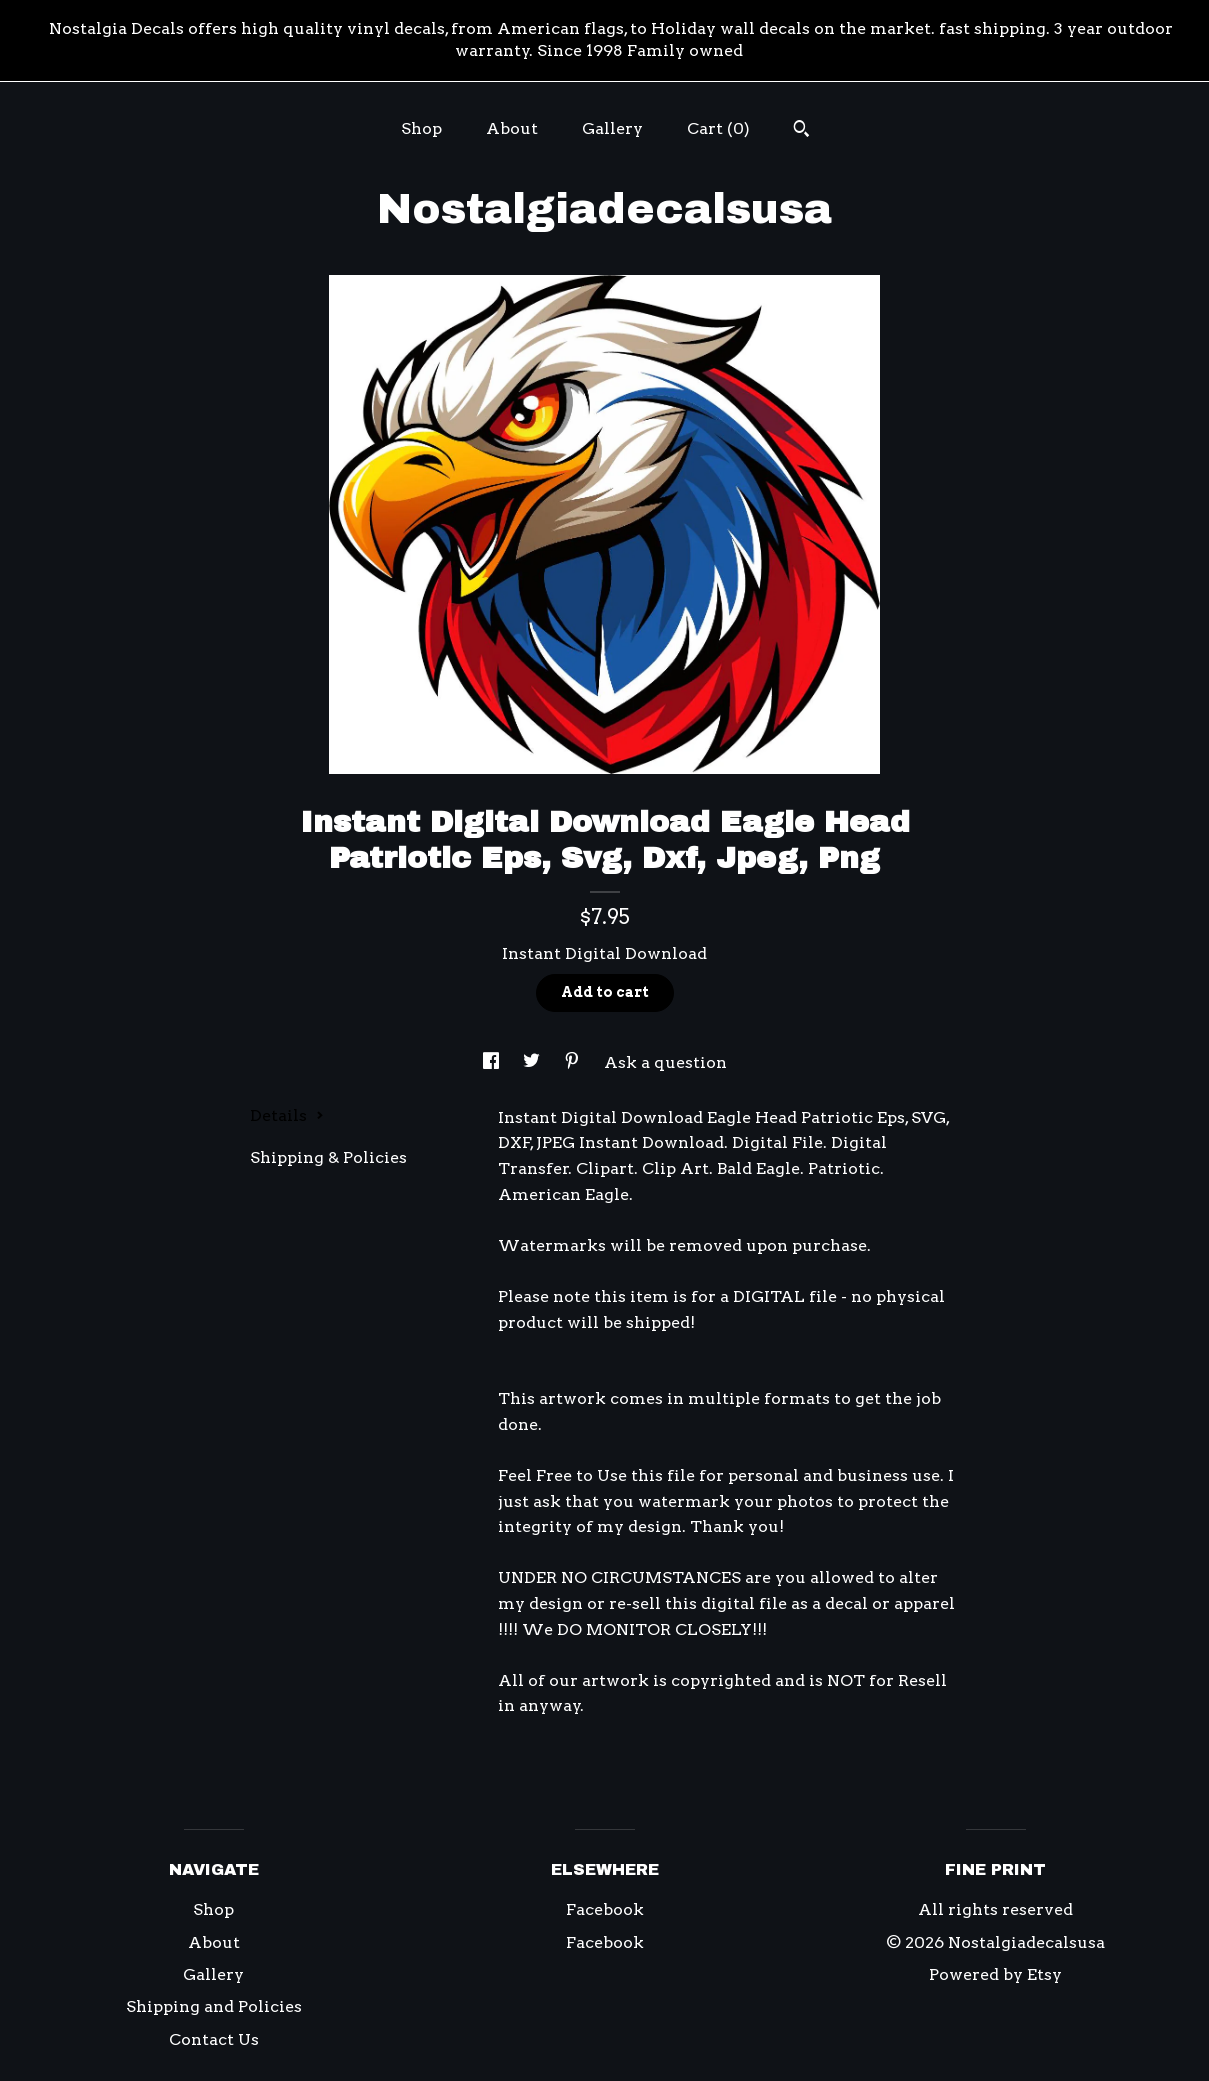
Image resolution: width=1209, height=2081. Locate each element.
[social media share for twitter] (533, 1062)
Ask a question (665, 1062)
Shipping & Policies (328, 1157)
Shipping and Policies (214, 2006)
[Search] (801, 131)
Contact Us (214, 2039)
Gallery (612, 128)
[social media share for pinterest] (574, 1062)
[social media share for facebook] (493, 1062)
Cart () (718, 128)
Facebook (605, 1909)
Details (287, 1115)
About (512, 128)
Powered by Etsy (995, 1974)
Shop (421, 128)
